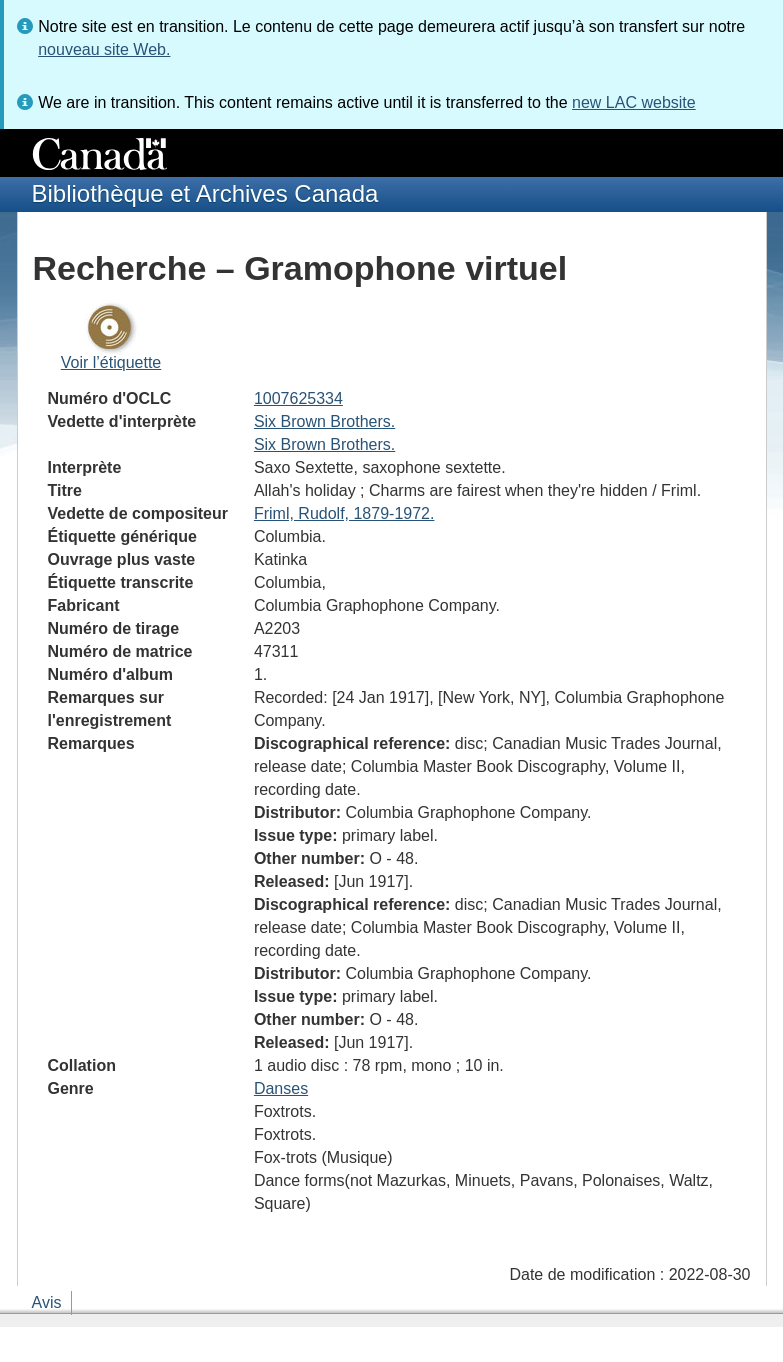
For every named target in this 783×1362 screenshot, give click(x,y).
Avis (47, 1302)
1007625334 (298, 398)
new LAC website (634, 102)
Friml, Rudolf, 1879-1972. (344, 513)
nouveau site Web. (104, 49)
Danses (281, 1088)
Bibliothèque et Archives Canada (205, 193)
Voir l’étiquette (111, 362)
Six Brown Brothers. (324, 421)
